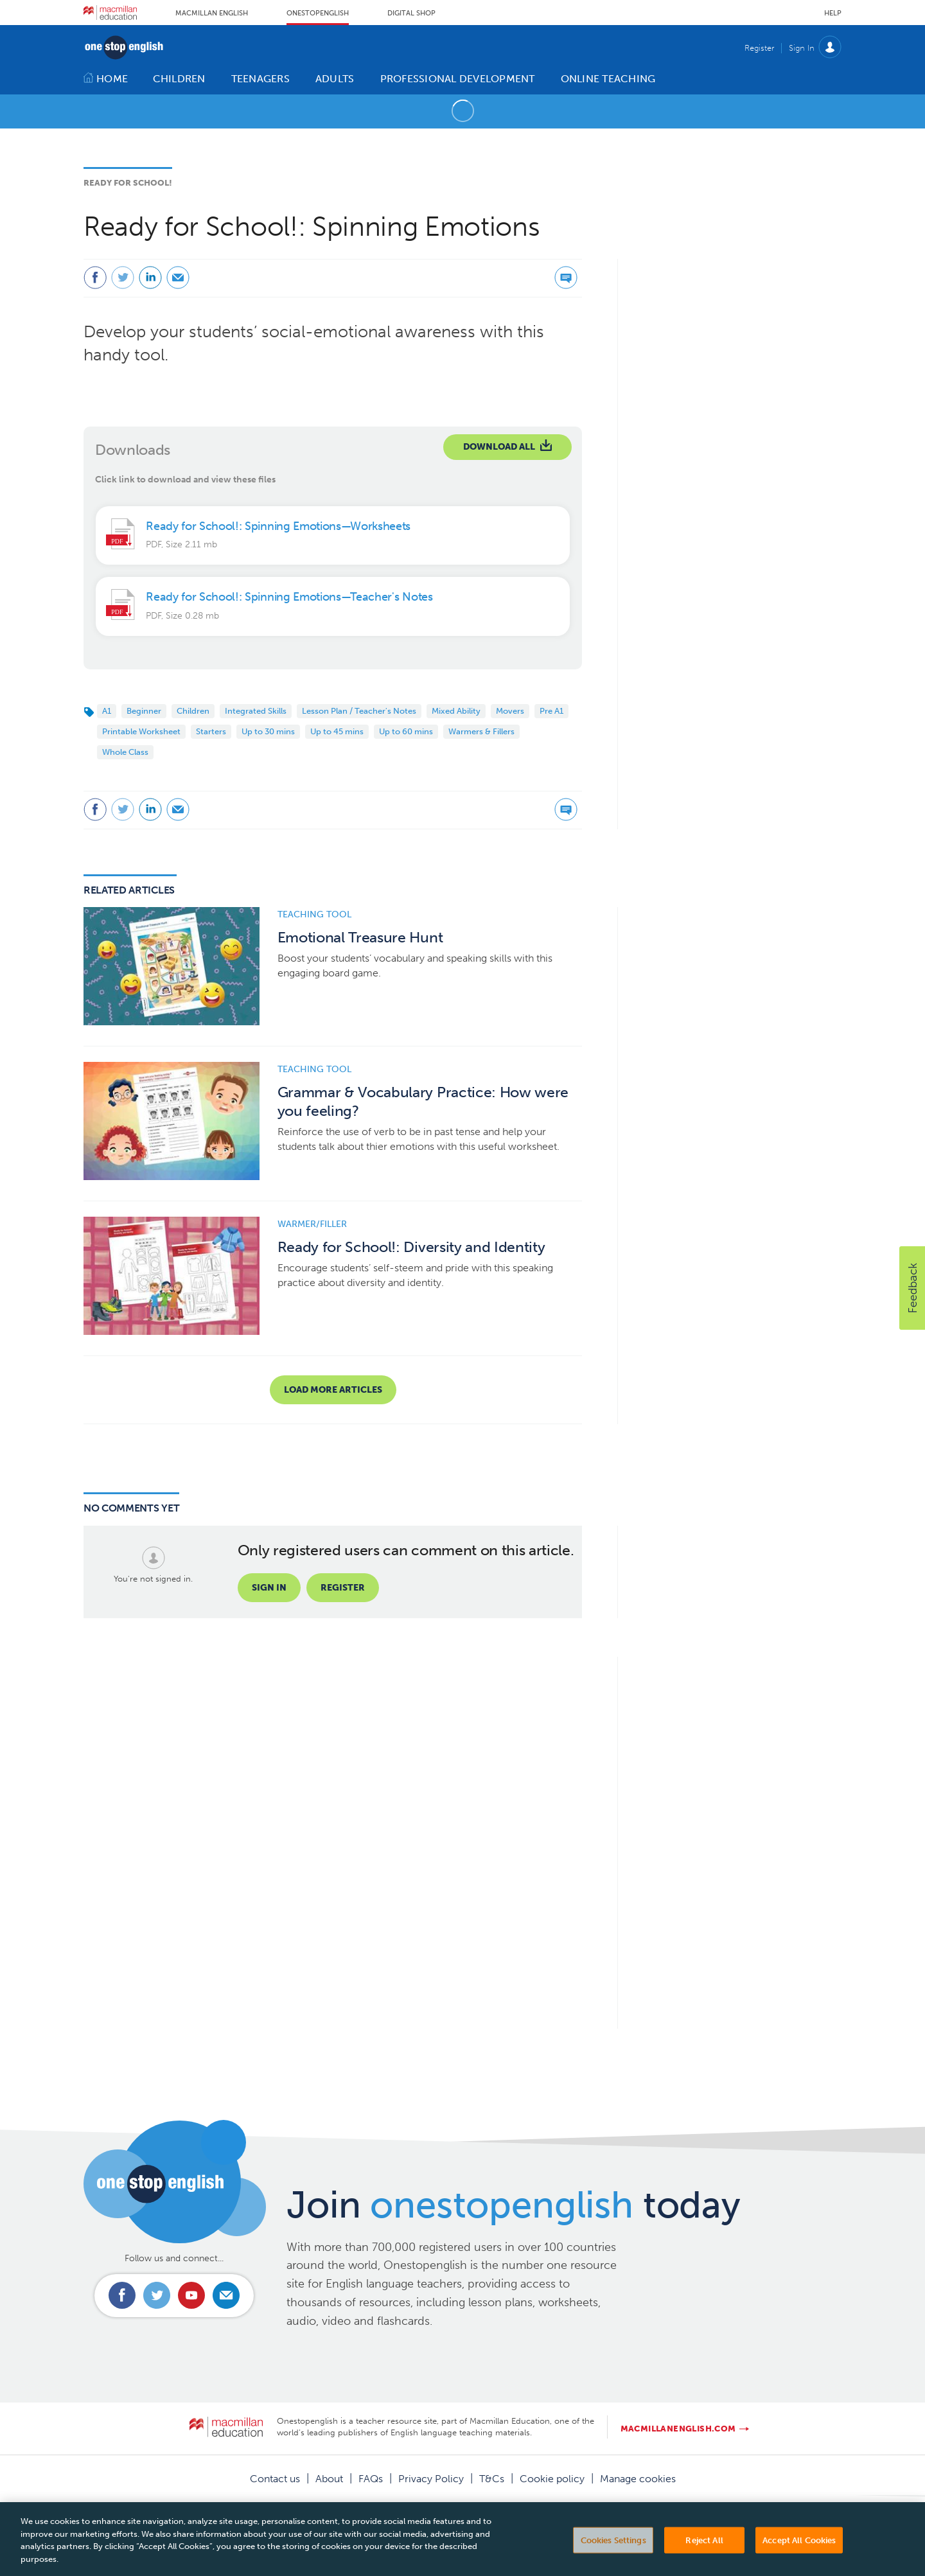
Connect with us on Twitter (157, 2295)
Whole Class (125, 752)
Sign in (269, 1587)
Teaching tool (314, 914)
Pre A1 (551, 711)
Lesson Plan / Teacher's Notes (359, 711)
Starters (211, 731)
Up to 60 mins (406, 731)
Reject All (704, 2550)
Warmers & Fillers (481, 731)
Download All (499, 446)
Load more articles (333, 1389)
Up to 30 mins (268, 731)
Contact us (275, 2479)
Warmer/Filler (312, 1224)
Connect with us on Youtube (191, 2295)
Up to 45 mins (337, 731)
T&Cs (491, 2479)
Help (832, 13)
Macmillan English (211, 13)
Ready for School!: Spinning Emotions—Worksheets (278, 526)
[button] (912, 1288)
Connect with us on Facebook (122, 2295)
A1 (106, 711)
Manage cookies (638, 2479)
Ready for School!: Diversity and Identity (411, 1247)
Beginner (144, 711)
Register (759, 48)
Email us (226, 2295)
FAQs (370, 2479)
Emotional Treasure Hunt (360, 937)
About (329, 2479)
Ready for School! (128, 183)
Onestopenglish (317, 13)
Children (193, 711)
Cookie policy (552, 2479)
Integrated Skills (255, 711)
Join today (513, 2204)
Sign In (802, 48)
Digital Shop (411, 13)
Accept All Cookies (799, 2550)
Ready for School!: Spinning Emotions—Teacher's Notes (289, 597)
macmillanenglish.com (678, 2428)
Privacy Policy (431, 2479)
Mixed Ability (456, 711)
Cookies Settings (613, 2550)
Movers (510, 711)
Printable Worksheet (141, 731)
